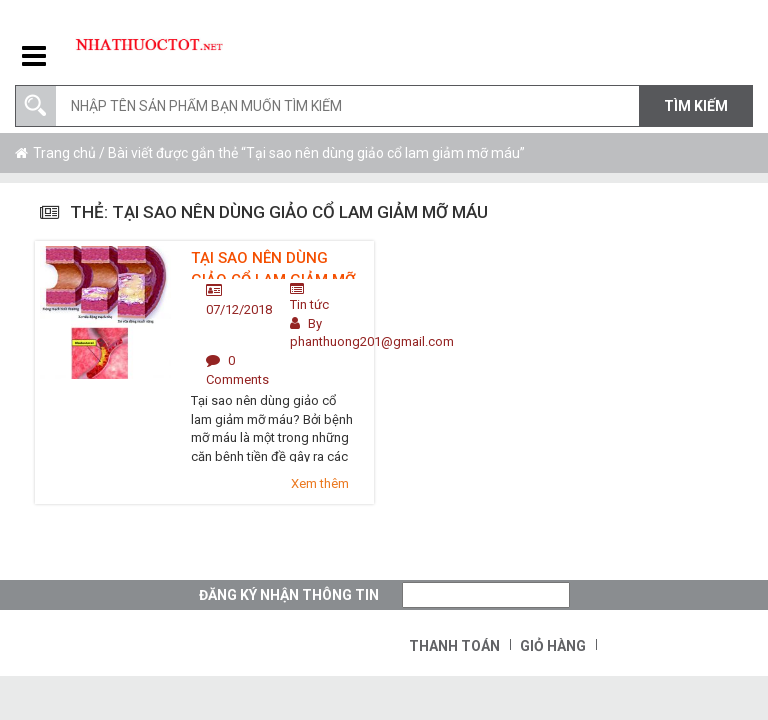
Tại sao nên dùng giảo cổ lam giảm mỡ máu (273, 264)
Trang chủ (64, 153)
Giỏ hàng (553, 646)
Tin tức (309, 304)
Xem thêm (320, 483)
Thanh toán (454, 646)
